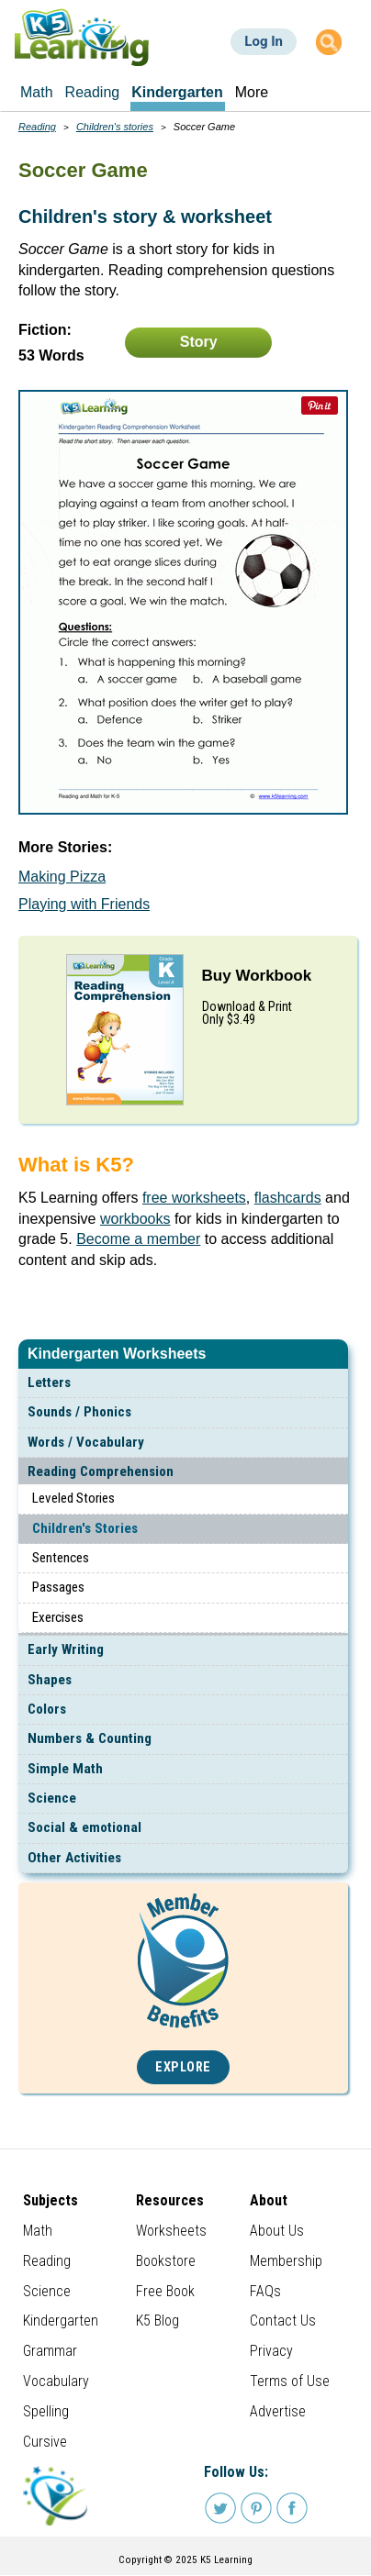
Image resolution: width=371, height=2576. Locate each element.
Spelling (46, 2411)
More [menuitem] (251, 92)
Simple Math (65, 1768)
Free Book (165, 2291)
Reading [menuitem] (92, 92)
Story (199, 342)
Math (37, 2230)
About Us (277, 2230)
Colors (47, 1709)
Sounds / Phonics (79, 1412)
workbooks (135, 1219)
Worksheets (171, 2230)
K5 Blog (157, 2320)
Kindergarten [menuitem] (177, 92)
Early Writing (66, 1649)
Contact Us (283, 2320)
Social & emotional (84, 1827)
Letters (49, 1382)
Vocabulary (56, 2381)
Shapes (50, 1679)
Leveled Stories (73, 1498)
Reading (37, 126)
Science (52, 1798)
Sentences (60, 1557)
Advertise (278, 2411)
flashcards (287, 1197)
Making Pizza (62, 876)
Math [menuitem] (36, 92)
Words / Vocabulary (86, 1442)
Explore (183, 2067)
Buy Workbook (257, 975)
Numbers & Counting (90, 1738)
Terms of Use (290, 2381)
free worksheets (194, 1197)
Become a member (138, 1239)
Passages (58, 1587)
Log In (263, 41)
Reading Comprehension (101, 1471)
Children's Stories (85, 1528)
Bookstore (166, 2261)
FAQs (265, 2291)
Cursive (45, 2441)
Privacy (271, 2350)
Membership (286, 2261)
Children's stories (114, 126)
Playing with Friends (84, 904)
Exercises (58, 1617)
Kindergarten (60, 2320)
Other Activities (74, 1857)
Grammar (50, 2350)
